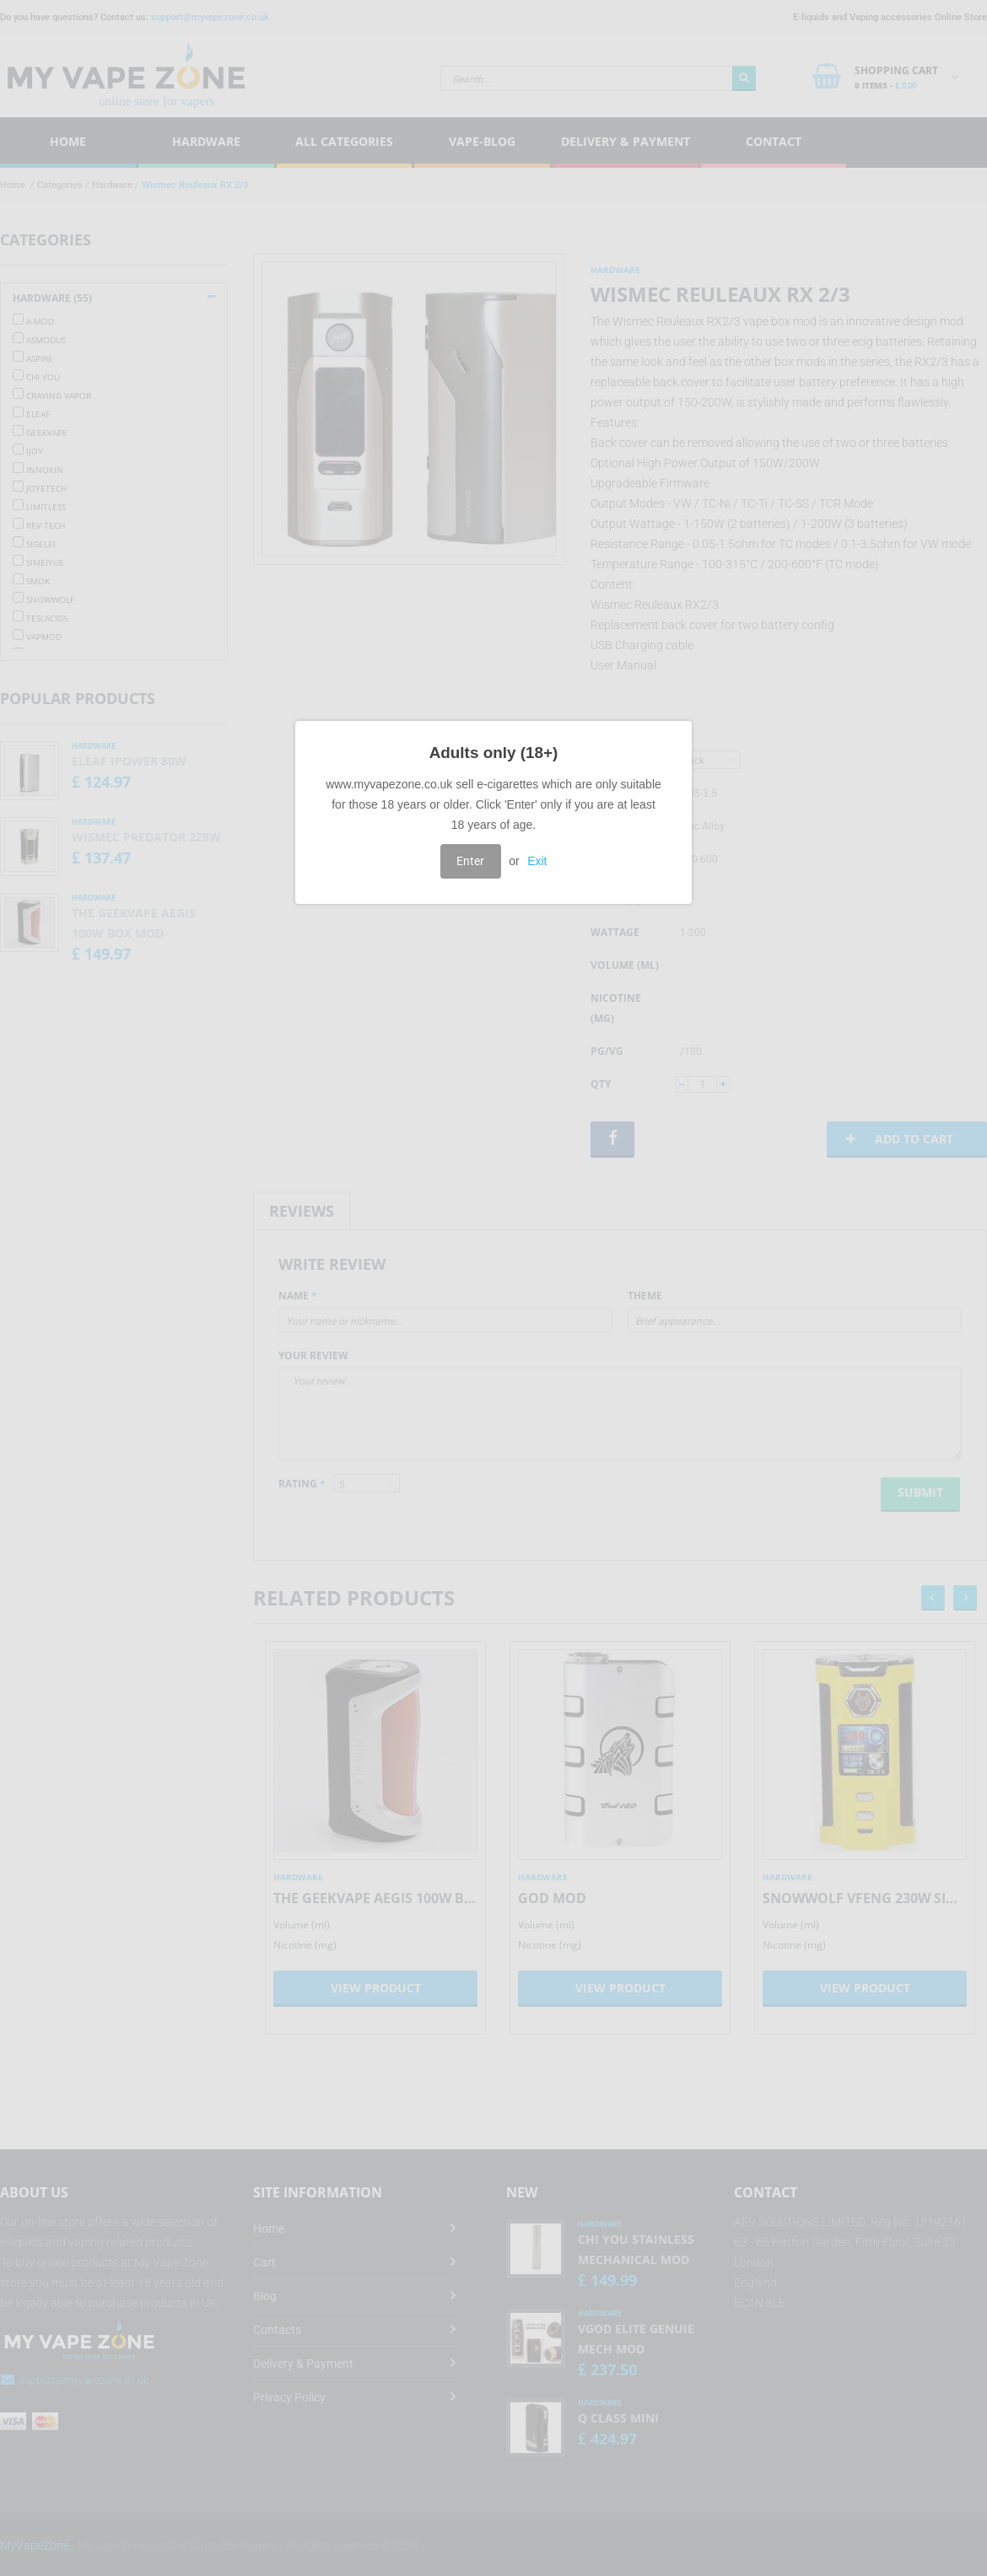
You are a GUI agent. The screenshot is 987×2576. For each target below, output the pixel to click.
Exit (537, 861)
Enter (470, 861)
